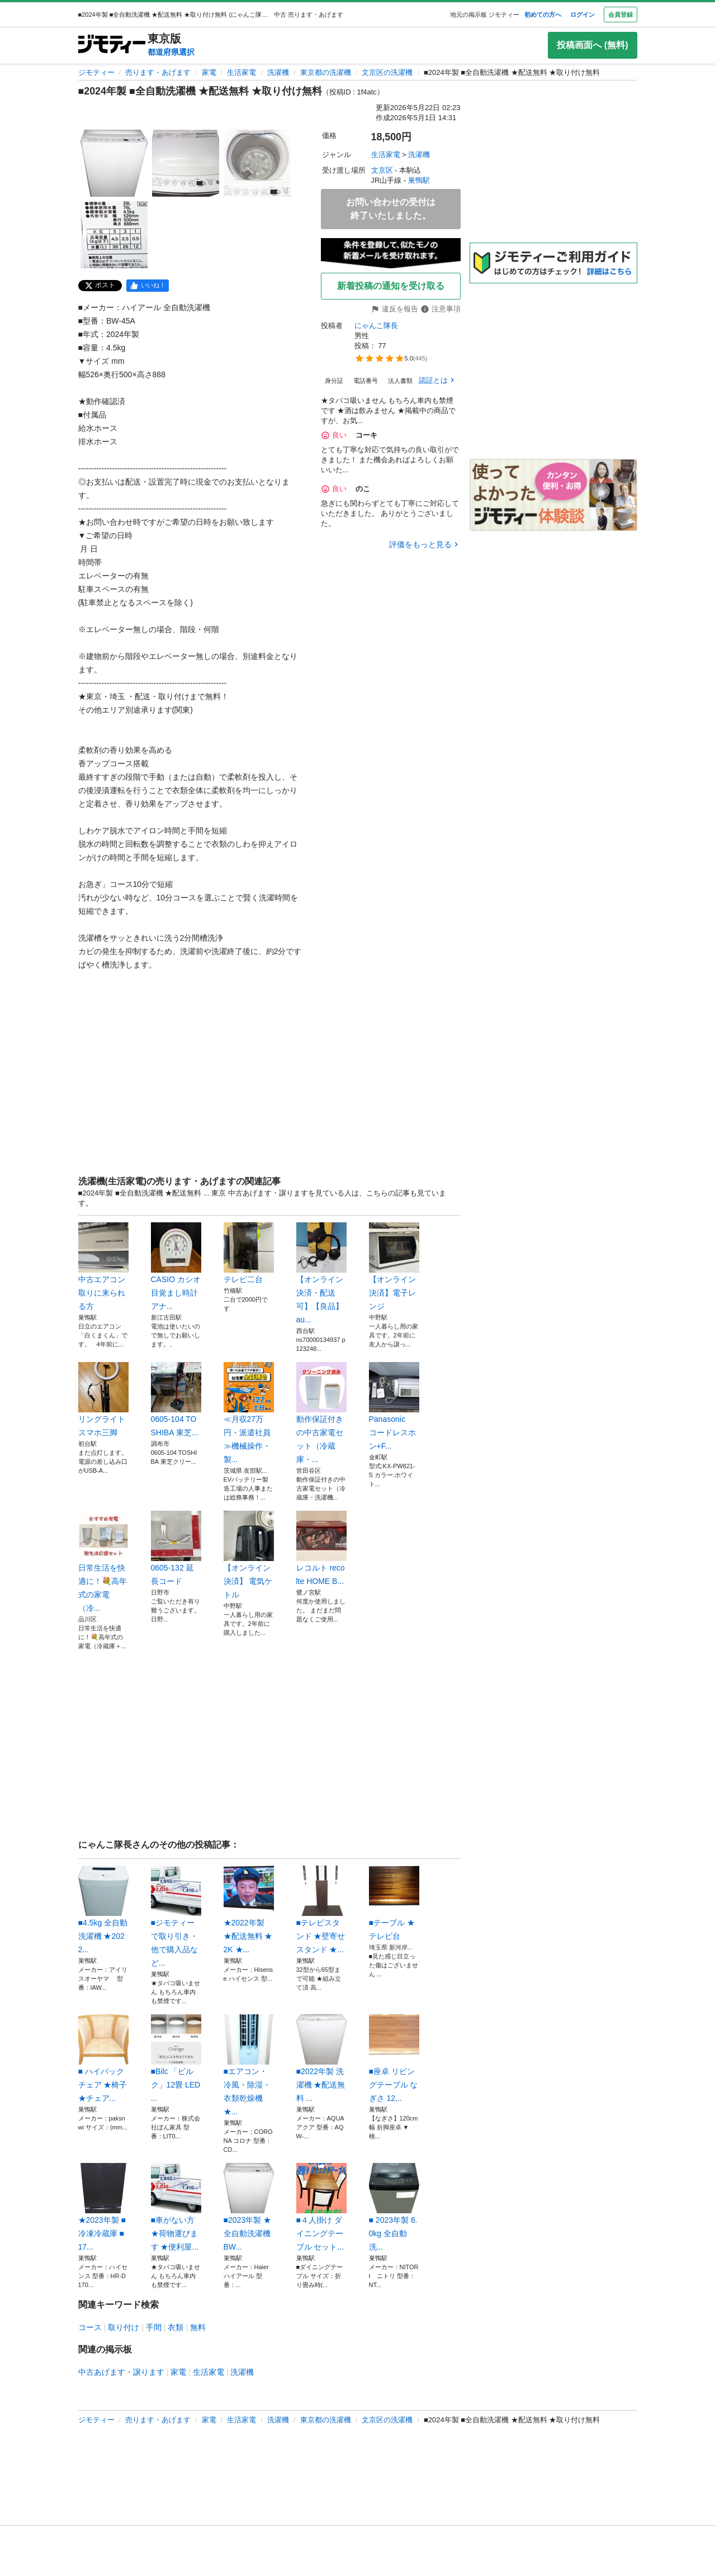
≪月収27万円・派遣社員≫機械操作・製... (249, 1413)
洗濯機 (278, 72)
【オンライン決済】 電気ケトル (249, 1555)
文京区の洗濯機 (387, 72)
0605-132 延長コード (176, 1548)
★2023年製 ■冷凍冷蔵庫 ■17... (103, 2207)
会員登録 (620, 14)
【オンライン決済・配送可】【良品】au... (321, 1273)
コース (90, 2327)
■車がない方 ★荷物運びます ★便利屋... (176, 2207)
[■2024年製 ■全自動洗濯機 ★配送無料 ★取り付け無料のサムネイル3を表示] (257, 163)
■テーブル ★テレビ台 (394, 1903)
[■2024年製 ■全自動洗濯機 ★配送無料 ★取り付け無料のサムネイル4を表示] (114, 235)
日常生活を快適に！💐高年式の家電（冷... (103, 1561)
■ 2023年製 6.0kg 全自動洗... (394, 2207)
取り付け (123, 2327)
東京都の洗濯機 (325, 72)
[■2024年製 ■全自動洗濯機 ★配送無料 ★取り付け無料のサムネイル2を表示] (185, 163)
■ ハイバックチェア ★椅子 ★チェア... (103, 2058)
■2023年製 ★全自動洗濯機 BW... (249, 2207)
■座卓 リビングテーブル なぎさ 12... (394, 2058)
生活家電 (241, 72)
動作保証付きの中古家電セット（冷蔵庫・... (321, 1413)
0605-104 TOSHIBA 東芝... (176, 1399)
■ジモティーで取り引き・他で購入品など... (176, 1916)
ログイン (582, 14)
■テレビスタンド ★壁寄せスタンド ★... (321, 1910)
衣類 (175, 2327)
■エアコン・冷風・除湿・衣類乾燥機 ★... (249, 2065)
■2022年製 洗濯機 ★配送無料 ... (321, 2058)
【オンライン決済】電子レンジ (394, 1266)
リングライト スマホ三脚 (103, 1399)
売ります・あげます (158, 72)
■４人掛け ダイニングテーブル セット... (321, 2207)
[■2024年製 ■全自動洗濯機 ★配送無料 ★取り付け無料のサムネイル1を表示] (114, 163)
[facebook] (147, 285)
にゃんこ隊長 (376, 325)
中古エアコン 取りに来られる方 (103, 1266)
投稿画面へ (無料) (592, 45)
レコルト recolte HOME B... (321, 1548)
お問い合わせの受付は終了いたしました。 (390, 208)
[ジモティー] (111, 45)
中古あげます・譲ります (121, 2372)
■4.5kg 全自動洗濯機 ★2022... (103, 1910)
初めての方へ (542, 14)
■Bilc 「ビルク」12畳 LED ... (176, 2058)
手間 (154, 2327)
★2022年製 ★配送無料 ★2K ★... (249, 1910)
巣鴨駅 (419, 180)
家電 (209, 72)
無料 (198, 2327)
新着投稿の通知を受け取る (390, 286)
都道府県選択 (171, 52)
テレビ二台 (249, 1253)
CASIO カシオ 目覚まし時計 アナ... (176, 1266)
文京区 (382, 170)
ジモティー (96, 72)
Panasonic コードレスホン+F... (394, 1406)
